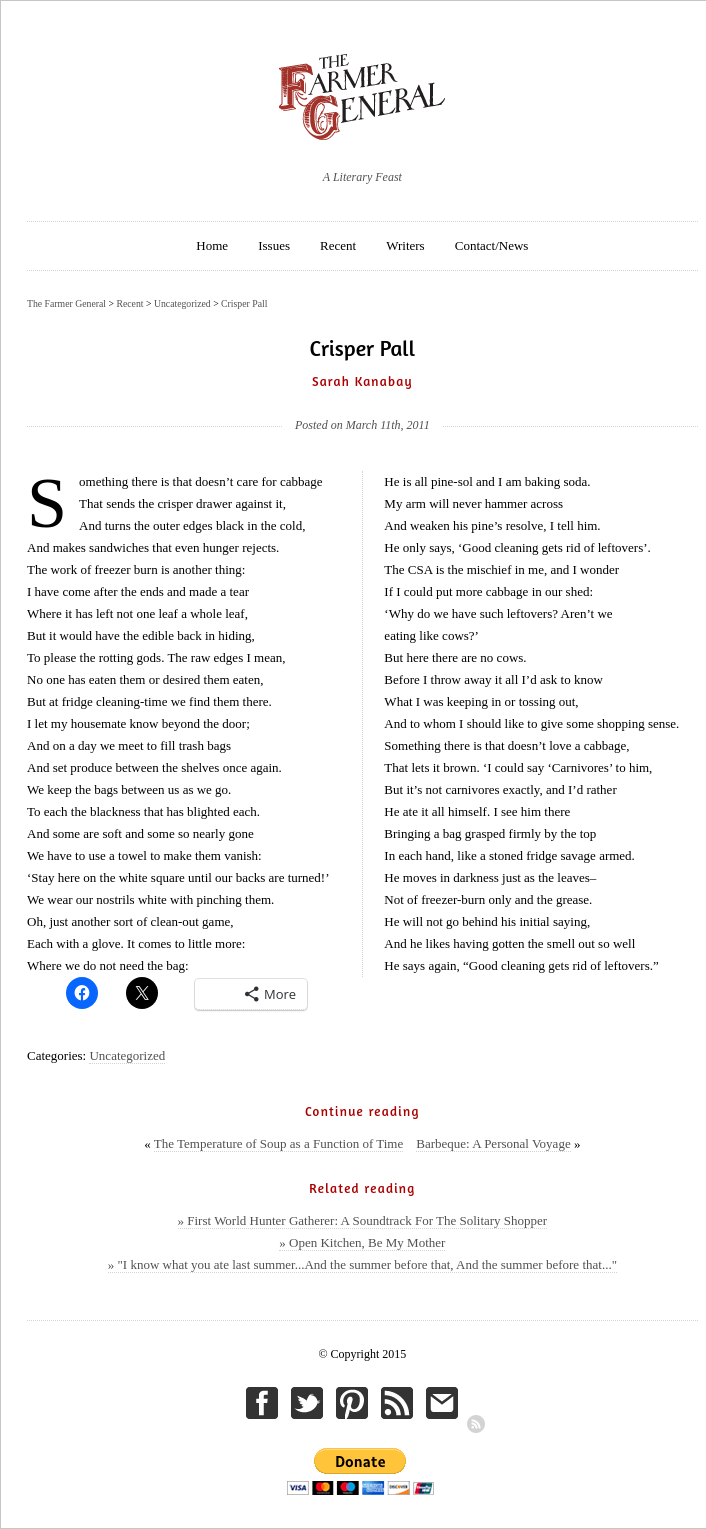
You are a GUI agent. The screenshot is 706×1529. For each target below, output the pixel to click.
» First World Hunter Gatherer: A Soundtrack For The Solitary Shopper (363, 1220)
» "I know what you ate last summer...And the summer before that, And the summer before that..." (362, 1264)
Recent (338, 245)
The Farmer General (66, 303)
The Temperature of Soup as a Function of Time (278, 1143)
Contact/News (492, 245)
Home (212, 245)
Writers (405, 245)
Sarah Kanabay (362, 381)
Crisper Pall (244, 303)
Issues (274, 245)
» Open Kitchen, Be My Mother (362, 1242)
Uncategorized (127, 1055)
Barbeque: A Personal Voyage (493, 1143)
